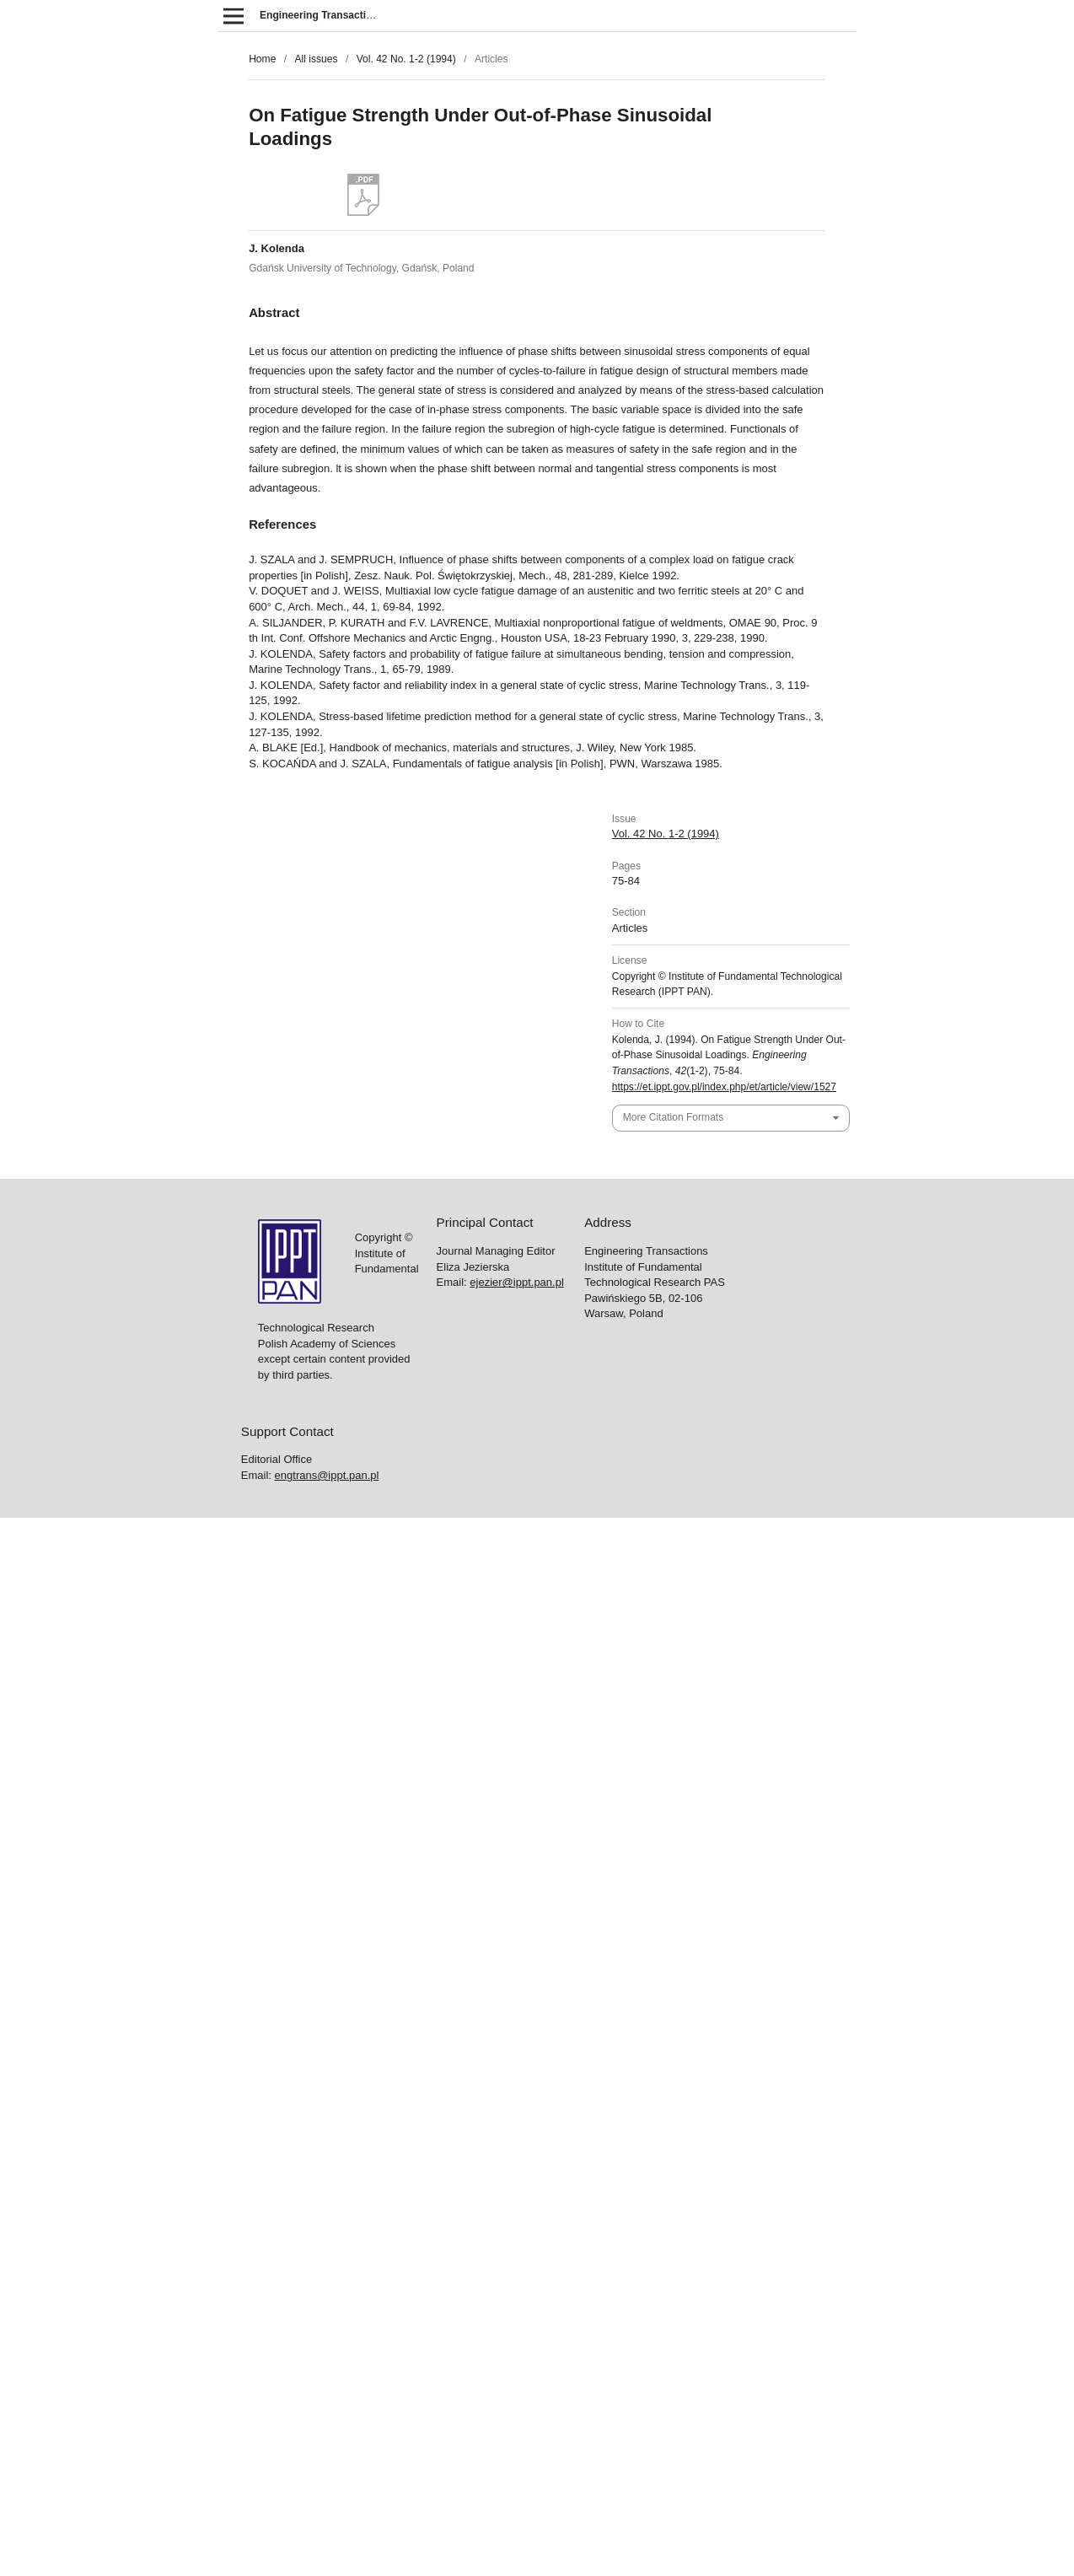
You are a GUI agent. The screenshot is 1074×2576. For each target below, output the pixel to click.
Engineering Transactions (322, 15)
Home (262, 59)
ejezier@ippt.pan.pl (516, 1282)
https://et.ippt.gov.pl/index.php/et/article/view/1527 (724, 1087)
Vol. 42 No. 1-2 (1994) (406, 59)
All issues (315, 59)
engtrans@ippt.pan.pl (327, 1475)
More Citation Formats (673, 1117)
